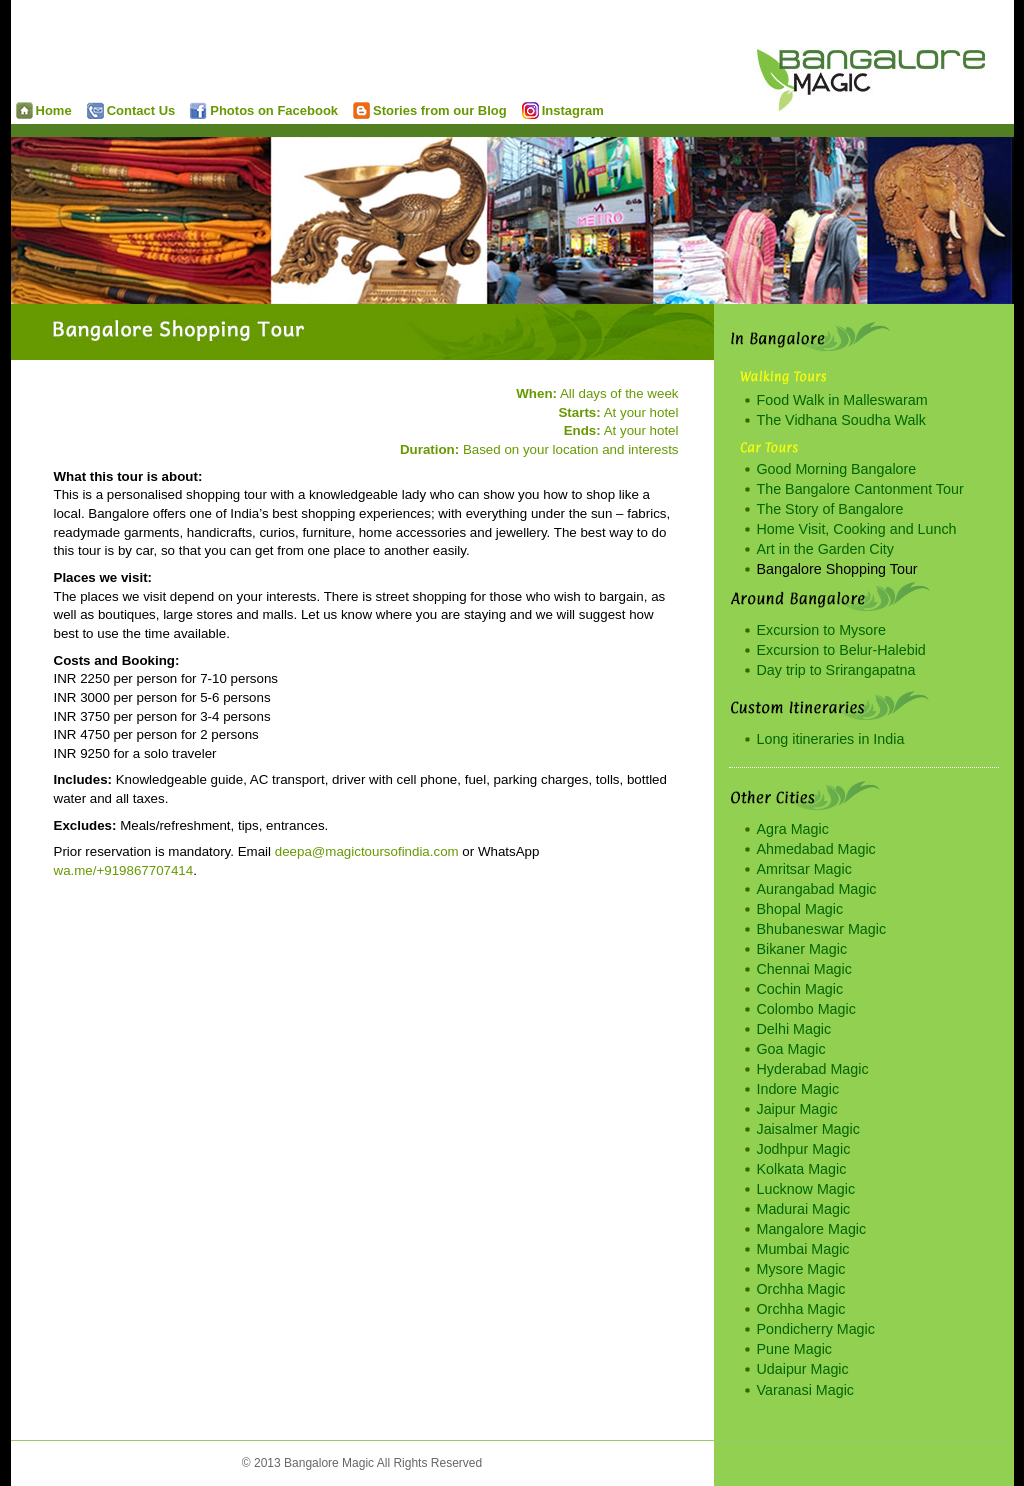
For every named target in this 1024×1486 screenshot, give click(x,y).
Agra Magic (793, 829)
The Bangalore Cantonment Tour (860, 489)
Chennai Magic (804, 969)
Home (44, 110)
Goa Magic (791, 1049)
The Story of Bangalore (830, 509)
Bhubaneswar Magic (822, 929)
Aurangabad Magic (817, 889)
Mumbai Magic (803, 1249)
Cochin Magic (800, 989)
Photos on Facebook (264, 110)
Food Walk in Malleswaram (842, 400)
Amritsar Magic (804, 869)
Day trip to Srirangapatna (836, 670)
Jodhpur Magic (804, 1149)
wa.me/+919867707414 (124, 870)
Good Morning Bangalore (837, 469)
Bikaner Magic (802, 949)
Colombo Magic (806, 1009)
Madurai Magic (804, 1209)
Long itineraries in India (831, 739)
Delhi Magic (794, 1029)
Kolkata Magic (802, 1169)
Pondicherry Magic (816, 1329)
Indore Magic (798, 1089)
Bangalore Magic (883, 60)
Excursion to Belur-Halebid (841, 650)
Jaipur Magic (797, 1109)
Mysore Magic (801, 1269)
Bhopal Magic (800, 909)
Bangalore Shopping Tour (837, 569)
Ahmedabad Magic (816, 849)
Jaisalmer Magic (808, 1129)
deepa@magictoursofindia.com (367, 851)
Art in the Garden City (825, 549)
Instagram (563, 110)
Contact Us (131, 110)
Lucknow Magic (806, 1189)
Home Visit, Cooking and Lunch (857, 529)
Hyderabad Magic (813, 1069)
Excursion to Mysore (822, 630)
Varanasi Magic (805, 1390)
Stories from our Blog (430, 110)
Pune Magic (795, 1349)
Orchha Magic (801, 1289)
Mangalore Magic (812, 1229)
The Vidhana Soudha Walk (841, 420)
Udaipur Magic (803, 1369)
